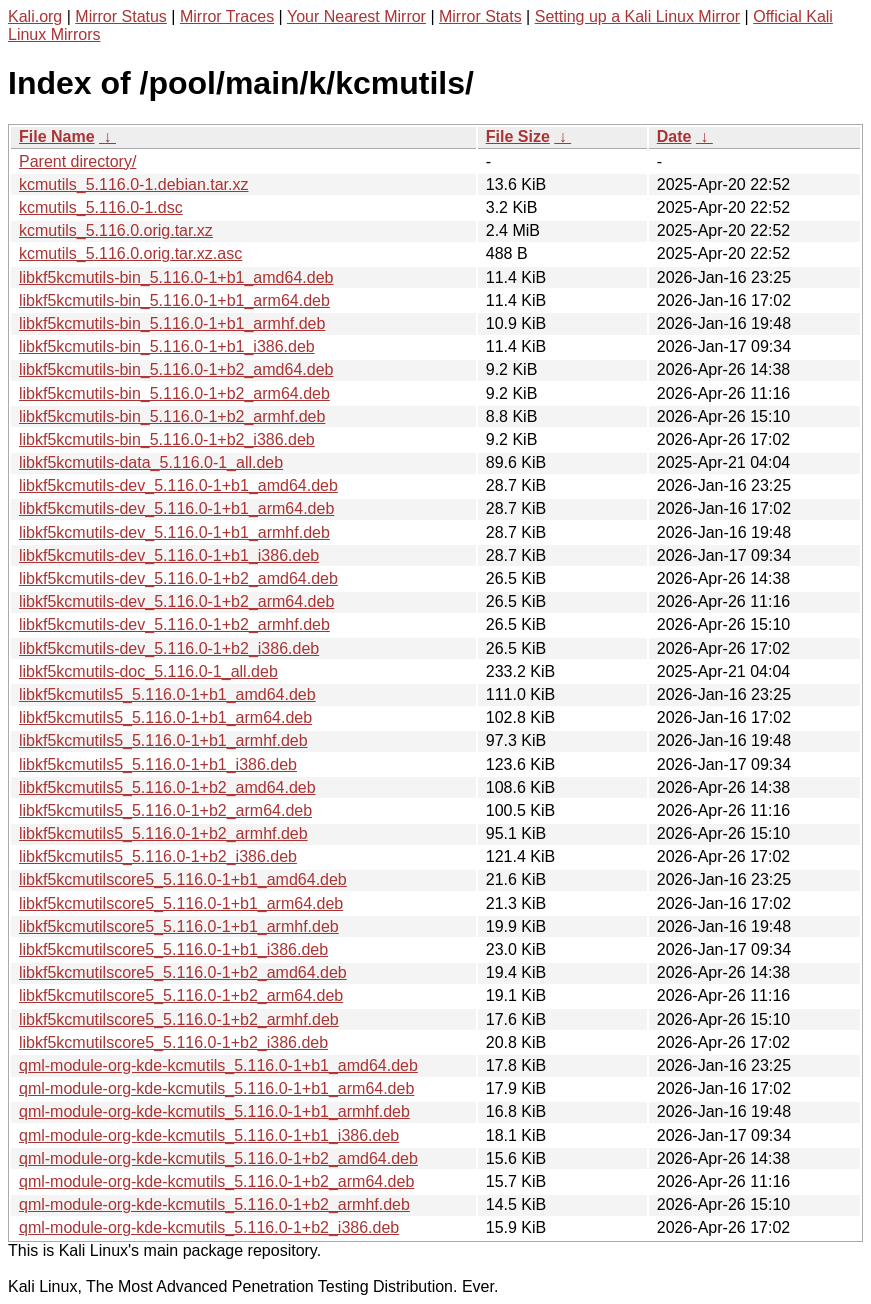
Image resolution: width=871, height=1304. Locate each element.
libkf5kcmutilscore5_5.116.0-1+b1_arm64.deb (181, 903)
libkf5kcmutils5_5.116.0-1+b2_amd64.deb (167, 787)
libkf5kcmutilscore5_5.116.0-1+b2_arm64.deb (181, 995)
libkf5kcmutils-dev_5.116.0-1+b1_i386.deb (169, 555)
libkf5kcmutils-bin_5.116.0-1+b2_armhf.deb (172, 416)
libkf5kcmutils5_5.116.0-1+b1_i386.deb (158, 764)
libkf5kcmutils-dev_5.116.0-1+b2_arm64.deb (176, 601)
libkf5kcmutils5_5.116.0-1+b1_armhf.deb (163, 740)
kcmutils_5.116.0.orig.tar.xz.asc (130, 253)
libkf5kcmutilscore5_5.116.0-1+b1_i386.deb (173, 949)
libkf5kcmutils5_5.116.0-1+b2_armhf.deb (163, 833)
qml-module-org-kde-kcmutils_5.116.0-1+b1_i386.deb (209, 1135)
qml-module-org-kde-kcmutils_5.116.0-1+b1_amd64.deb (218, 1065)
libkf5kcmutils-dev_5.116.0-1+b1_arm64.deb (176, 508)
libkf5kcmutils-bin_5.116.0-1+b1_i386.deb (167, 346)
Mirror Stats (480, 16)
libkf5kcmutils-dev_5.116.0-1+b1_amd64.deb (178, 485)
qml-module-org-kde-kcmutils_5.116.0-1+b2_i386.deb (209, 1227)
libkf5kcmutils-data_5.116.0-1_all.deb (151, 462)
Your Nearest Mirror (356, 16)
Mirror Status (121, 16)
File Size (518, 136)
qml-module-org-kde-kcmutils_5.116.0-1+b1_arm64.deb (216, 1088)
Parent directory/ (77, 161)
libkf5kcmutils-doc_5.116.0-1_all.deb (148, 671)
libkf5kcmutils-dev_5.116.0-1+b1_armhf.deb (174, 532)
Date (674, 136)
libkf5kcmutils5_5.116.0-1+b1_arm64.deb (165, 717)
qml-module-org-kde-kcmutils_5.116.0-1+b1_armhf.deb (214, 1111)
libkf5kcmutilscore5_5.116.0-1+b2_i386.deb (173, 1042)
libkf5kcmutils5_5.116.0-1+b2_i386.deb (158, 856)
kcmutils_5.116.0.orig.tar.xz (116, 230)
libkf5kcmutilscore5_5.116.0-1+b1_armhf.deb (179, 926)
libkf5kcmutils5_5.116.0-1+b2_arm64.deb (165, 810)
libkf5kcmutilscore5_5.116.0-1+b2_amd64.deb (183, 972)
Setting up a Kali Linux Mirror (637, 16)
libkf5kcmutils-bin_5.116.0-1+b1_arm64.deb (174, 300)
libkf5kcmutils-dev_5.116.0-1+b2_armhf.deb (174, 624)
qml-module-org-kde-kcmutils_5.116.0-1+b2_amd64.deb (218, 1158)
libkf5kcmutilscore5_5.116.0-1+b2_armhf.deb (179, 1019)
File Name (57, 136)
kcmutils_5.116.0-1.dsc (101, 207)
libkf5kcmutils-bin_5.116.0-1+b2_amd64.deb (176, 369)
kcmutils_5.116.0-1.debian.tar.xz (133, 184)
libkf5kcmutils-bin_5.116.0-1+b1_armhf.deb (172, 323)
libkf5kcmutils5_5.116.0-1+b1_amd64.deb (167, 694)
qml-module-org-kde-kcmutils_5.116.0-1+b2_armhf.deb (214, 1204)
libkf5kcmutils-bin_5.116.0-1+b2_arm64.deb (174, 393)
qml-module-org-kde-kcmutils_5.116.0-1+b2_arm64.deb (216, 1181)
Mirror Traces (227, 16)
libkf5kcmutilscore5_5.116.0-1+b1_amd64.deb (183, 879)
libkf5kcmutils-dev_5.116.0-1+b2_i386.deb (169, 648)
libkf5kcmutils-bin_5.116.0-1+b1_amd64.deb (176, 277)
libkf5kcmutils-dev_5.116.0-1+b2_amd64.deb (178, 578)
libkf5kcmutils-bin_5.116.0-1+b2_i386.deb (167, 439)
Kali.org (35, 16)
